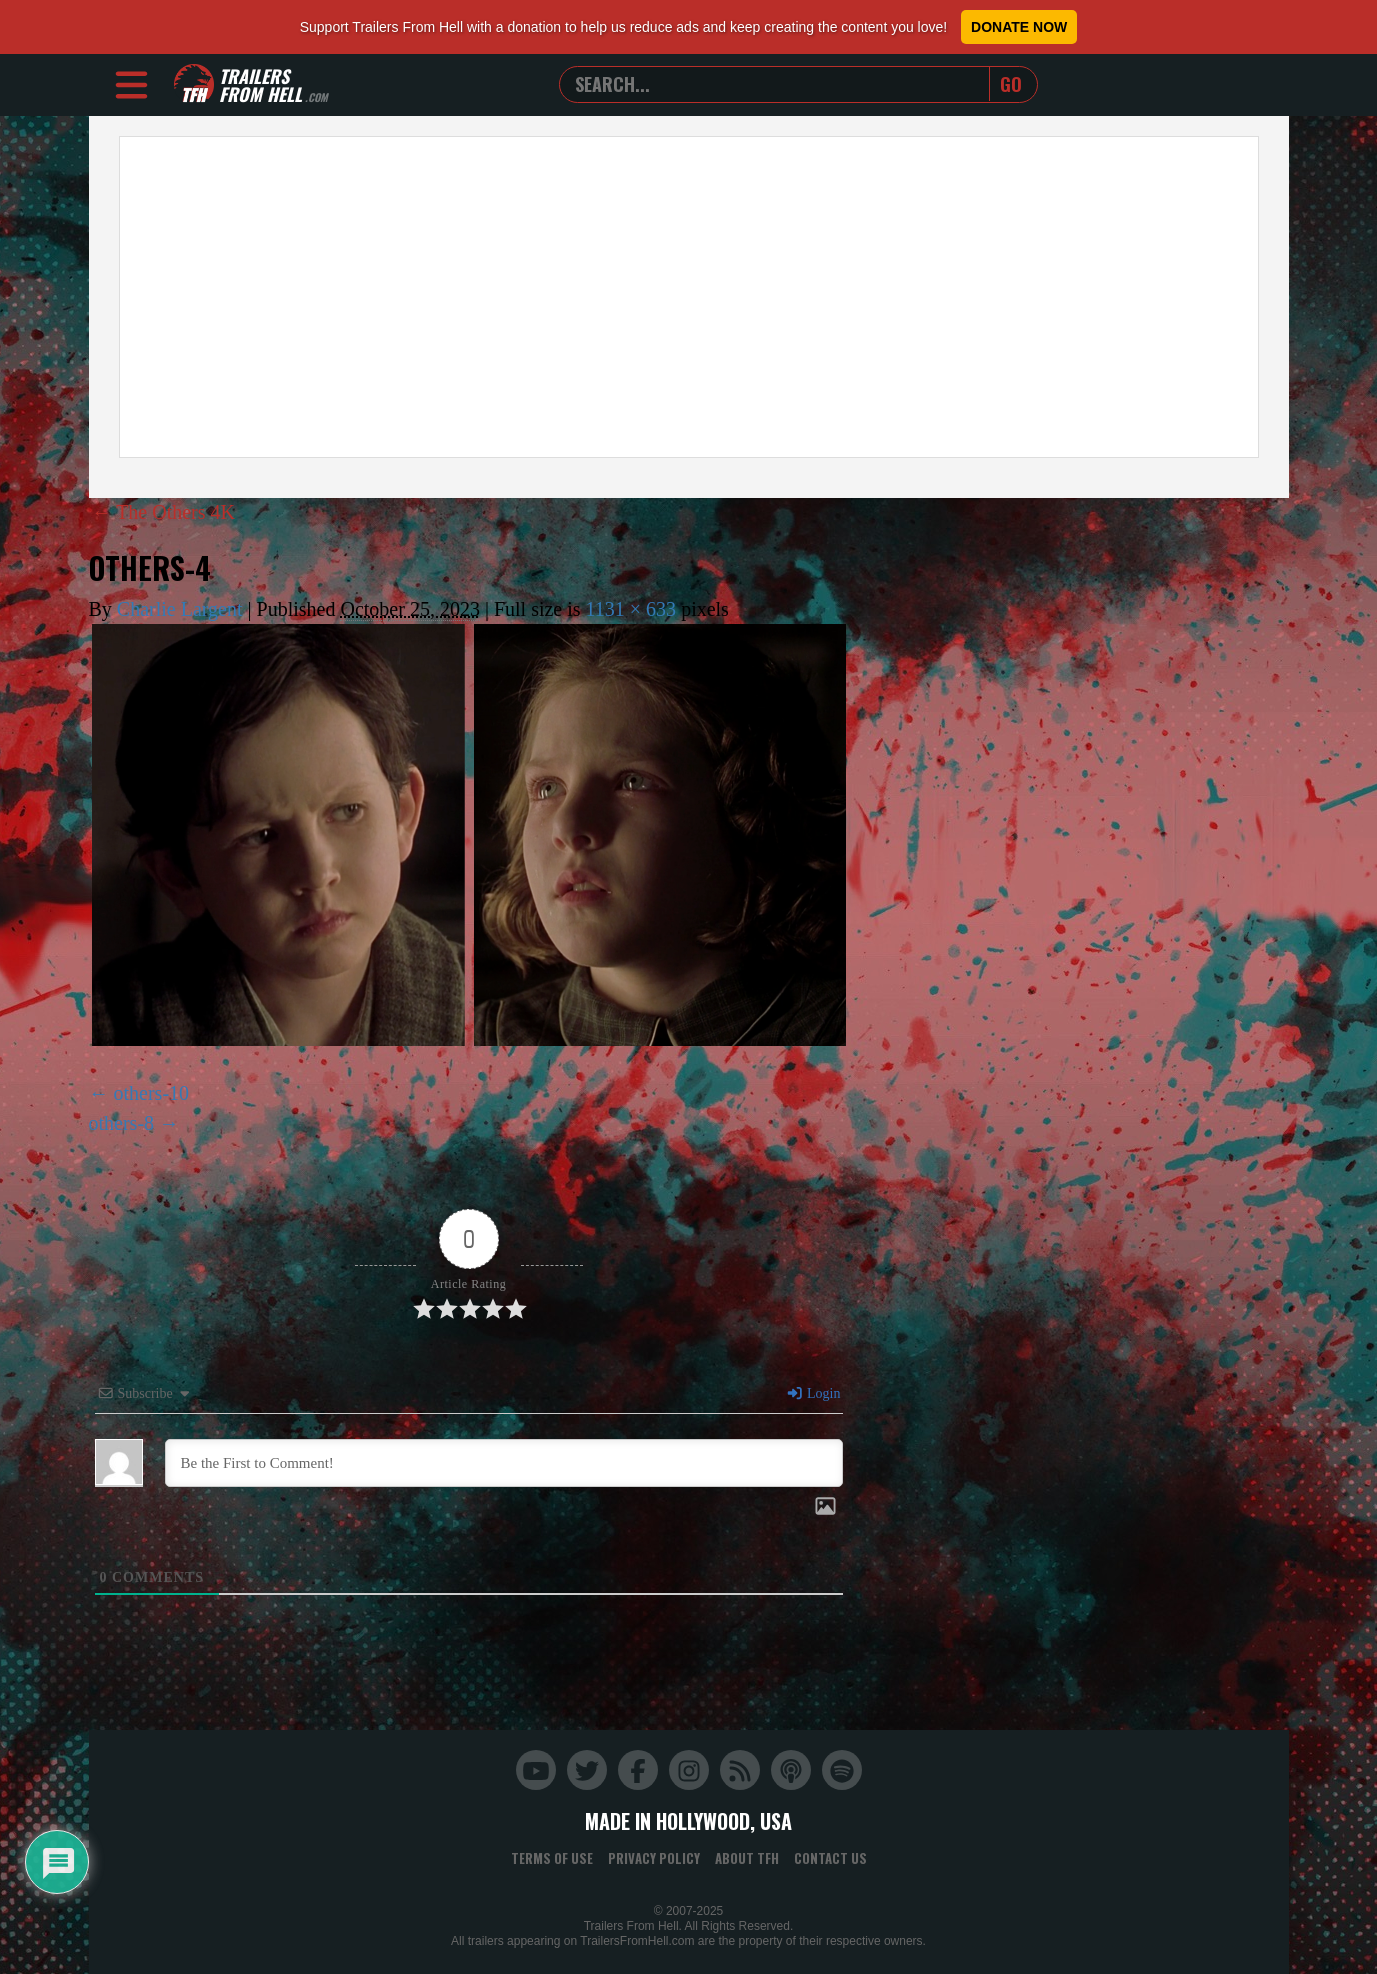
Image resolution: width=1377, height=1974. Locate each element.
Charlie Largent (180, 609)
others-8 (122, 1123)
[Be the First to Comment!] (504, 1463)
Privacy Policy (654, 1858)
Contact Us (830, 1858)
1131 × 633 (631, 609)
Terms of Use (552, 1858)
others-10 (152, 1093)
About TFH (747, 1858)
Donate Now (1019, 27)
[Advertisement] (689, 297)
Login (813, 1393)
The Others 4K (164, 512)
